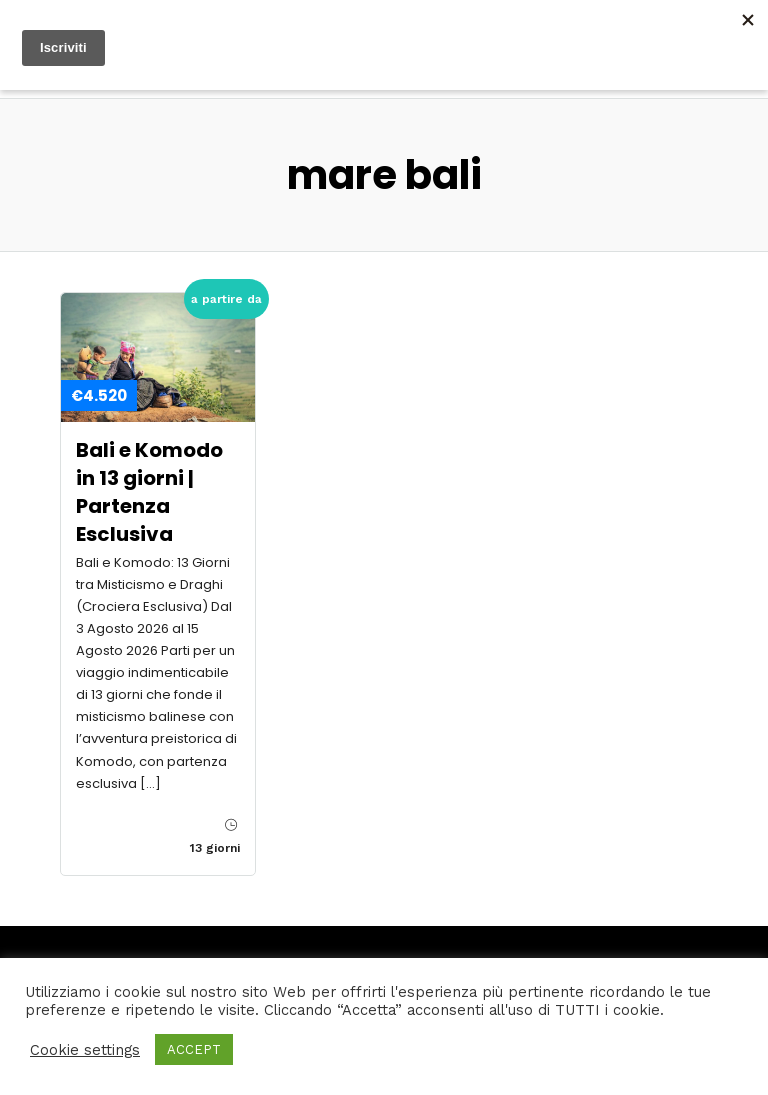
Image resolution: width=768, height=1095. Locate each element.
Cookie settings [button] (85, 1050)
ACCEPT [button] (194, 1049)
